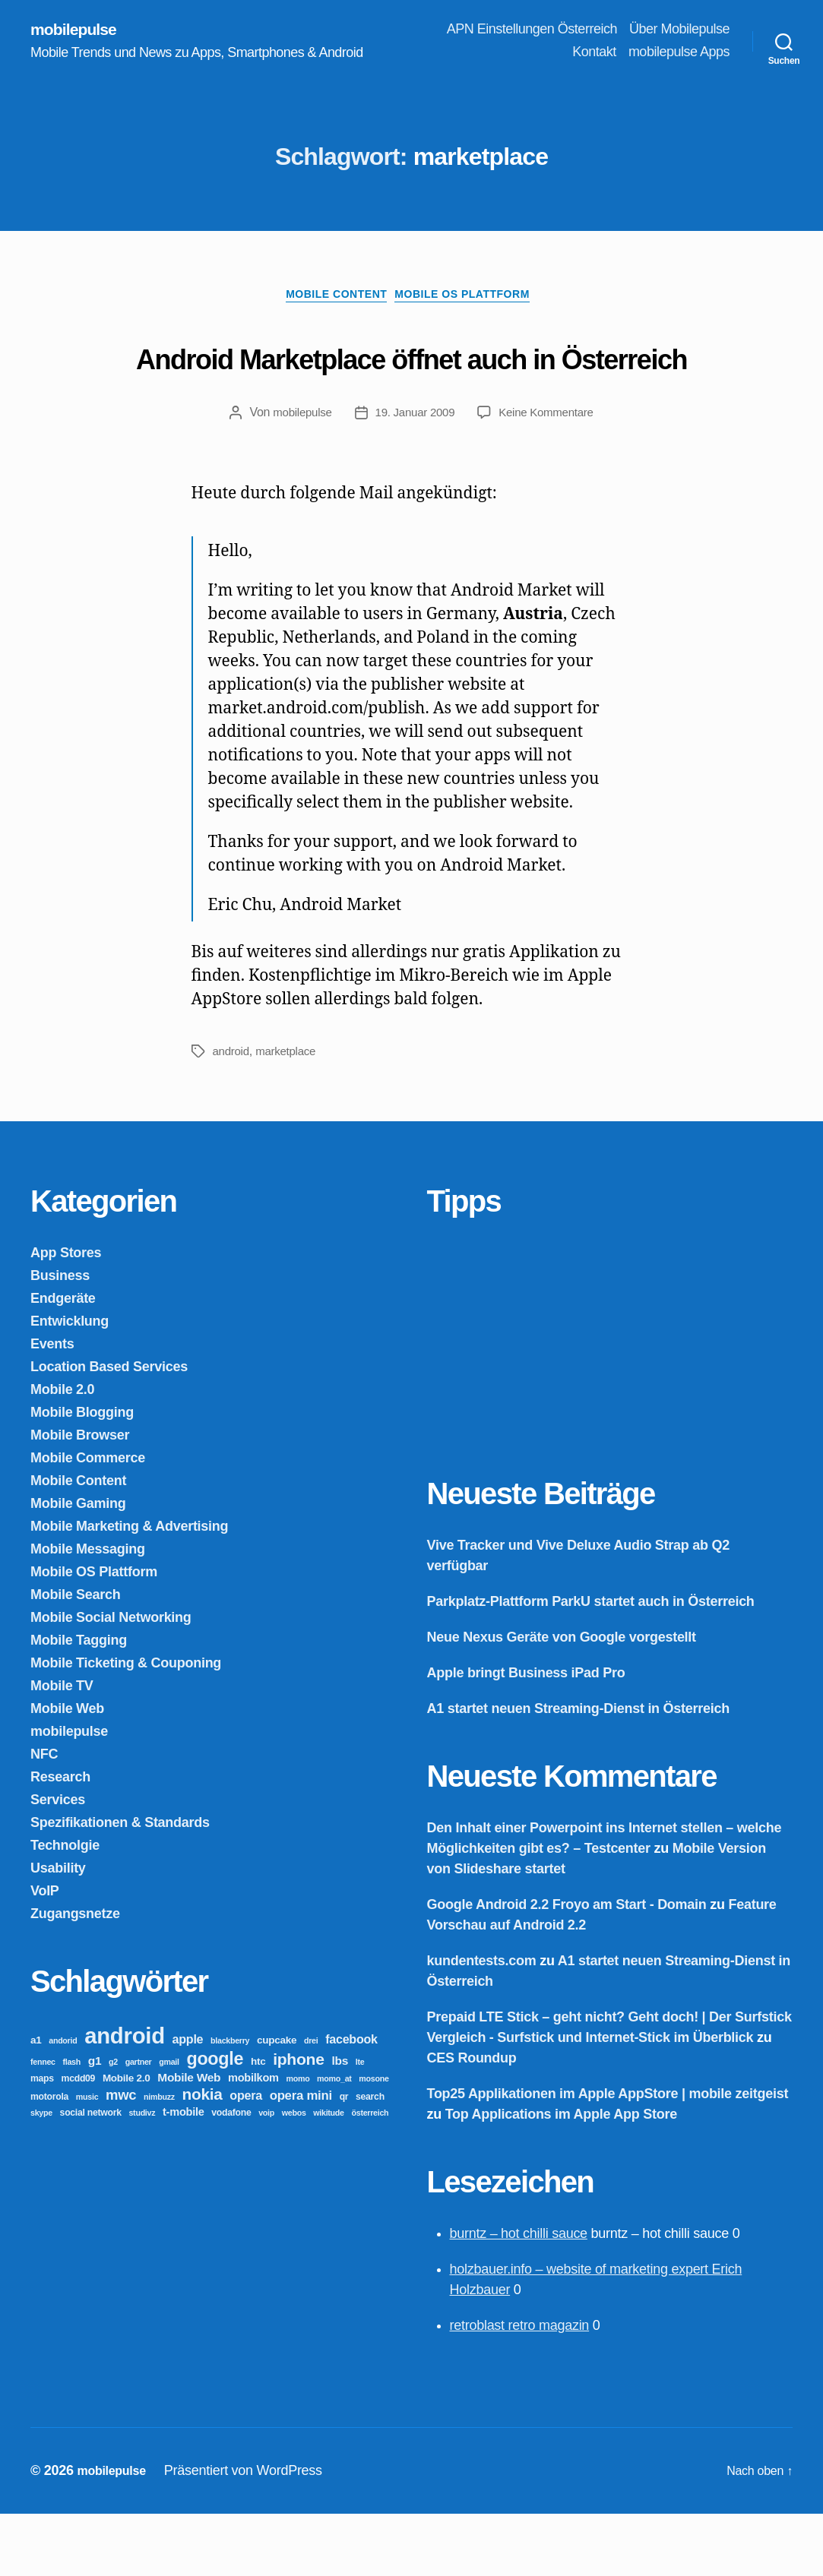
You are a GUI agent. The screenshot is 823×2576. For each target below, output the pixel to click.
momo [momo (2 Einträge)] (297, 2140)
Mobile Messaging (87, 1611)
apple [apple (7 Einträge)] (188, 2101)
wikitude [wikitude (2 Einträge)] (328, 2174)
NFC (44, 1816)
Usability (58, 1930)
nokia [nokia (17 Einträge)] (202, 2156)
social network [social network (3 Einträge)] (91, 2175)
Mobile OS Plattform (473, 300)
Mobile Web (67, 1770)
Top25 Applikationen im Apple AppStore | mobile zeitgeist (608, 2156)
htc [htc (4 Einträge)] (258, 2123)
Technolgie (65, 1907)
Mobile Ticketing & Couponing (125, 1725)
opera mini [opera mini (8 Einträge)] (301, 2158)
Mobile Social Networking (111, 1679)
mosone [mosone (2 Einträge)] (373, 2140)
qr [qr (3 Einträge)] (344, 2159)
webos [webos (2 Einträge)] (294, 2174)
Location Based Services (109, 1429)
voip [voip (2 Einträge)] (266, 2174)
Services (57, 1862)
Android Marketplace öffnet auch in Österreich (412, 387)
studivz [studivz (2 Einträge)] (141, 2174)
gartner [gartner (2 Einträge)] (138, 2124)
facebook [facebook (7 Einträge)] (351, 2101)
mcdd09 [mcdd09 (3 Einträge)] (79, 2140)
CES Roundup (472, 2120)
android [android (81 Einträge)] (124, 2097)
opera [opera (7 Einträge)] (245, 2157)
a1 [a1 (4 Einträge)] (36, 2102)
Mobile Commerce (87, 1520)
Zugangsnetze (75, 1975)
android (232, 1113)
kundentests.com (482, 2023)
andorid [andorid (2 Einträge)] (63, 2102)
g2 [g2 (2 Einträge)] (113, 2124)
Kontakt (594, 53)
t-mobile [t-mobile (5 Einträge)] (183, 2174)
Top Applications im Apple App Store (561, 2176)
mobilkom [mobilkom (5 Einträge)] (253, 2140)
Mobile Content (331, 300)
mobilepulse (79, 30)
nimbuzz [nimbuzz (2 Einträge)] (159, 2159)
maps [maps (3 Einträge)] (42, 2140)
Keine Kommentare (550, 474)
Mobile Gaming (78, 1565)
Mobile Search (75, 1656)
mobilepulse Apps (679, 53)
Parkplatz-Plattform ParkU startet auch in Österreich (591, 1663)
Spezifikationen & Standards (120, 1884)
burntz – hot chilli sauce (518, 2295)
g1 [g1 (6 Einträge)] (95, 2122)
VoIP (44, 1953)
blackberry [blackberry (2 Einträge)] (229, 2102)
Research (60, 1839)
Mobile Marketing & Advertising (129, 1588)
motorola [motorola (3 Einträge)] (49, 2159)
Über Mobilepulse (679, 30)
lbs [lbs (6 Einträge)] (339, 2122)
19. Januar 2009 (414, 474)
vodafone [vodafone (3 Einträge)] (231, 2175)
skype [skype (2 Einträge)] (41, 2174)
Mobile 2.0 (62, 1451)
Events (52, 1406)
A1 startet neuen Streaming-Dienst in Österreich (578, 1770)
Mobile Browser (79, 1497)
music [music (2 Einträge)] (87, 2159)
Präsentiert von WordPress (252, 2532)
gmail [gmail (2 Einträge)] (169, 2124)
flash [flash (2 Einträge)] (71, 2124)
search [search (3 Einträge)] (370, 2159)
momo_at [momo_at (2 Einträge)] (334, 2140)
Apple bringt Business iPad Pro (526, 1735)
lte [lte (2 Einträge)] (360, 2124)
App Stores (65, 1315)
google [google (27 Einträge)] (214, 2121)
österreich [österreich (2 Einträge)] (370, 2174)
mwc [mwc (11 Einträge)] (121, 2157)
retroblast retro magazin (520, 2387)
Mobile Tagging (78, 1702)
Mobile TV (61, 1748)
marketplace (289, 1113)
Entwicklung (69, 1383)
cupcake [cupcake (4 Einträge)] (276, 2102)
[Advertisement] (541, 1400)
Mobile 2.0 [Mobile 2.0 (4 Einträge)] (126, 2140)
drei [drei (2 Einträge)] (311, 2102)
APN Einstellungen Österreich (532, 30)
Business (60, 1337)
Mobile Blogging (82, 1474)
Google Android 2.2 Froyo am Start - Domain (567, 1966)
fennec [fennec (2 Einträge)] (42, 2124)
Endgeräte (63, 1360)
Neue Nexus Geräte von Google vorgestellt (561, 1699)
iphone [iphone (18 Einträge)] (298, 2121)
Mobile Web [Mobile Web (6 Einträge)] (188, 2139)
